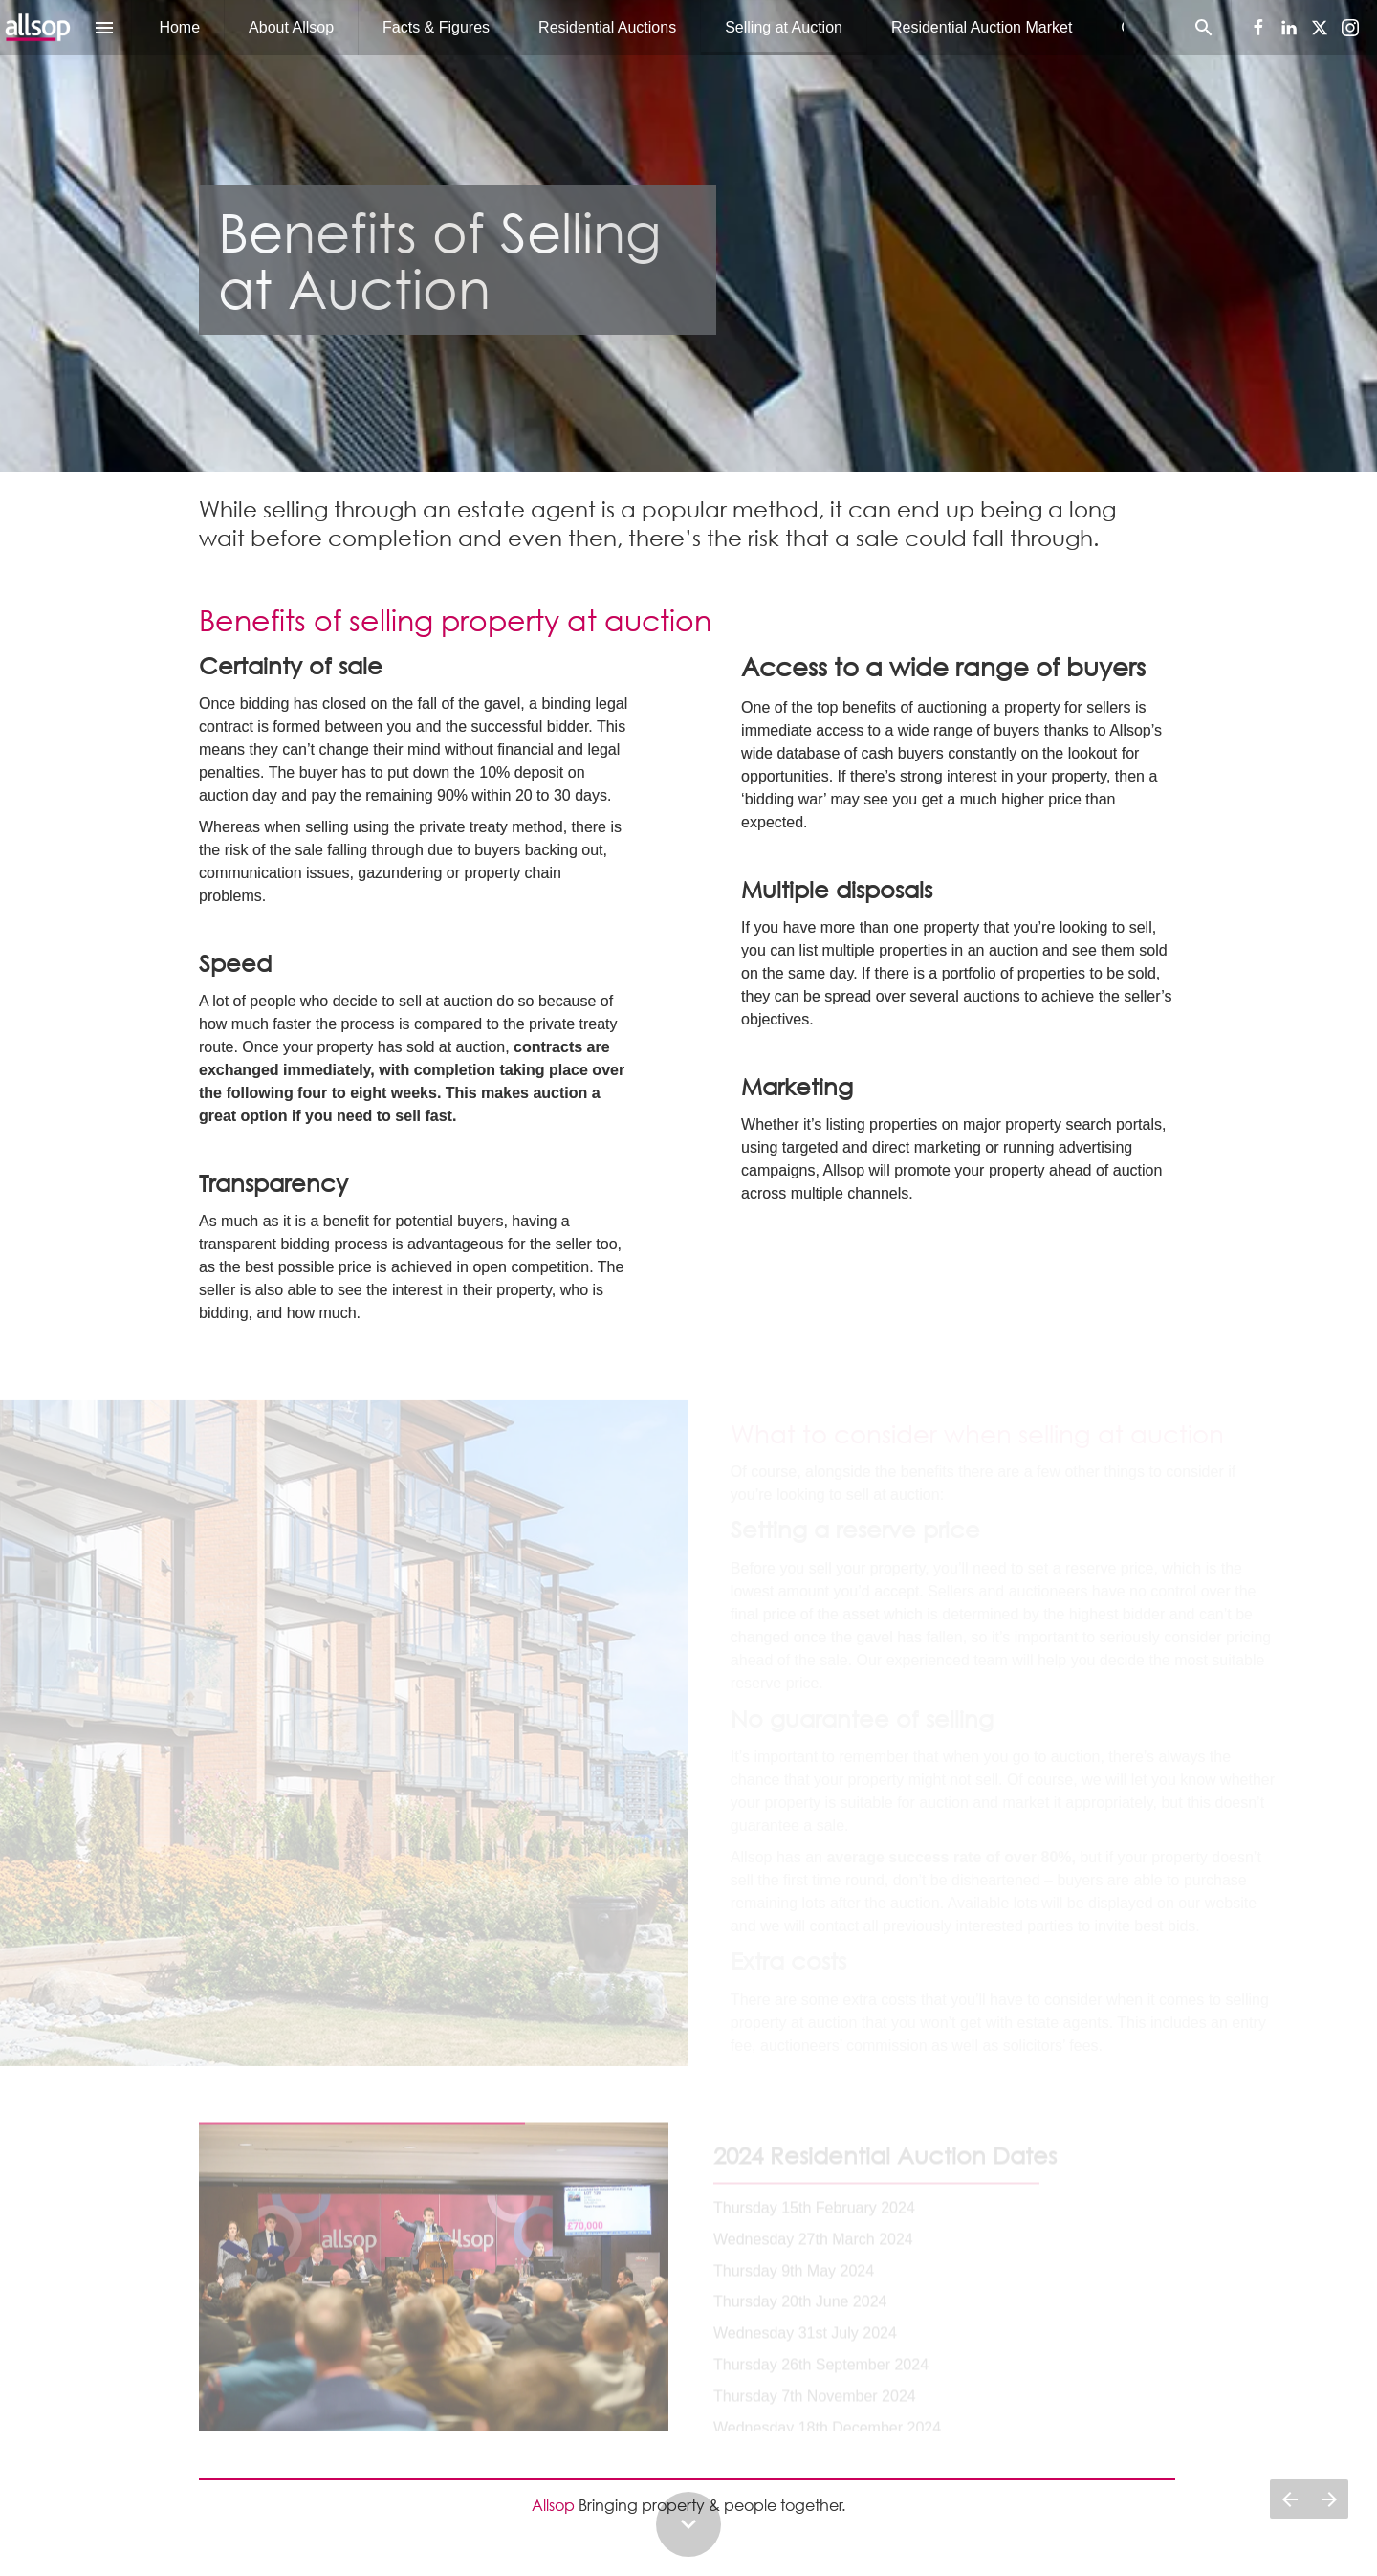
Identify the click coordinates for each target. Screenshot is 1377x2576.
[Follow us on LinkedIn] (1289, 27)
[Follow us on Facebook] (1258, 27)
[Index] (103, 27)
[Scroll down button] (688, 2524)
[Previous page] (1289, 2499)
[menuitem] (179, 27)
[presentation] (688, 236)
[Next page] (1328, 2499)
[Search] (1203, 27)
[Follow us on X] (1319, 27)
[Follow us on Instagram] (1350, 27)
